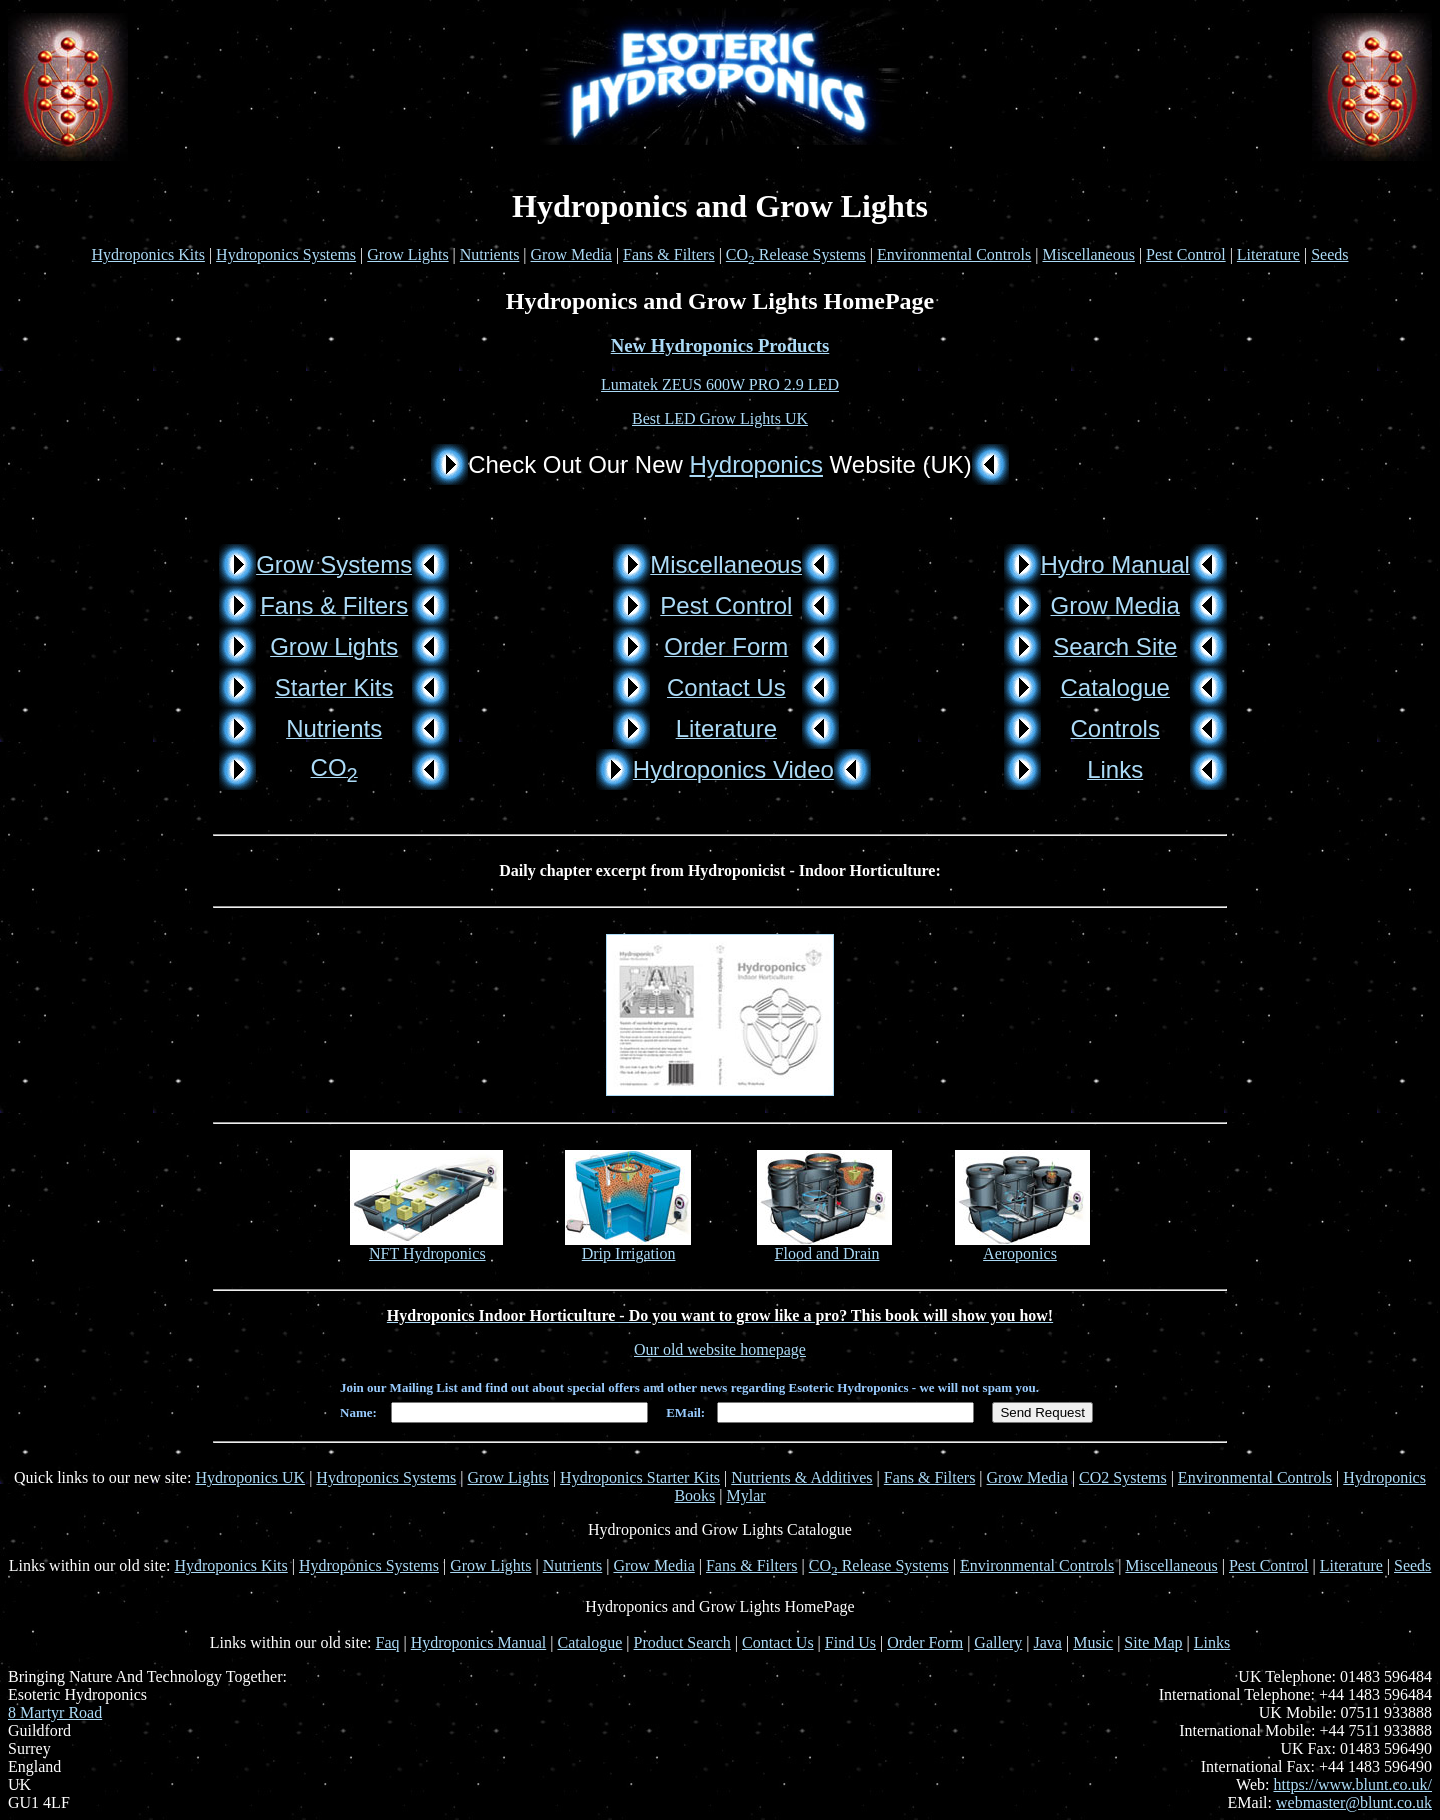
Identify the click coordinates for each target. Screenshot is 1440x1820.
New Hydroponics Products (720, 345)
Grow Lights (407, 254)
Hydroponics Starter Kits (640, 1477)
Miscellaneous (1088, 254)
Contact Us (778, 1642)
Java (1048, 1642)
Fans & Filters (669, 254)
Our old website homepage (720, 1349)
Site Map (1153, 1642)
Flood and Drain (827, 1253)
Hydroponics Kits (148, 254)
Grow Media (571, 254)
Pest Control (1186, 254)
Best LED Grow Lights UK (720, 418)
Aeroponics (1020, 1253)
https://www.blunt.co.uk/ (1352, 1784)
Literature (1268, 254)
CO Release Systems (796, 254)
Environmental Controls (954, 254)
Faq (388, 1642)
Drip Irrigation (629, 1253)
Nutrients (490, 254)
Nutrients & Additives (801, 1477)
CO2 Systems (1123, 1477)
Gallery (998, 1642)
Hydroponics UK (250, 1477)
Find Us (850, 1642)
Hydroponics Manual (479, 1642)
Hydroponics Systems (286, 254)
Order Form (925, 1642)
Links (1212, 1642)
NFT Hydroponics (427, 1253)
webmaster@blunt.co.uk (1354, 1802)
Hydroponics (756, 464)
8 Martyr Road (55, 1712)
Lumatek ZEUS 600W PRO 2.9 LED (720, 384)
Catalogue (589, 1642)
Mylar (746, 1495)
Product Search (682, 1642)
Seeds (1329, 254)
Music (1093, 1642)
